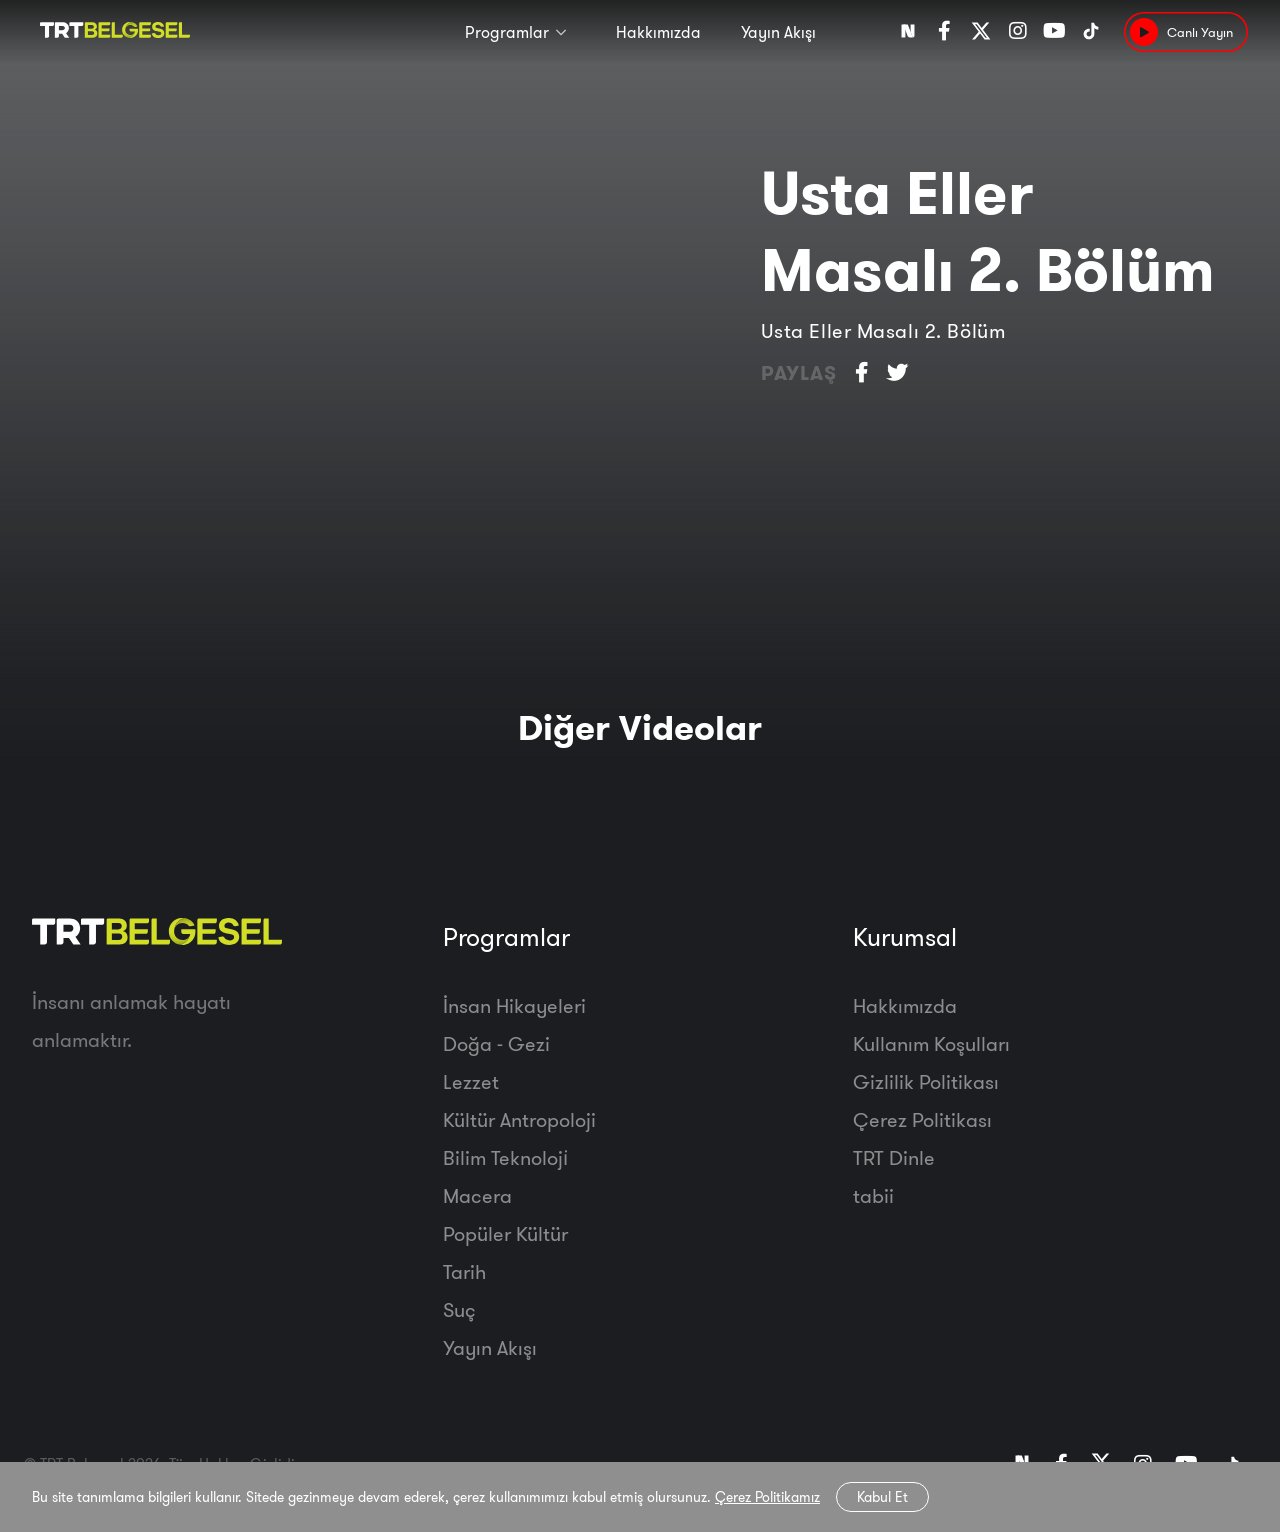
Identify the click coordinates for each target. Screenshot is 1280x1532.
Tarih (464, 1271)
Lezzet (471, 1081)
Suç (459, 1309)
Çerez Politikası (922, 1119)
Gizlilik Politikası (926, 1081)
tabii (873, 1195)
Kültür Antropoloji (519, 1119)
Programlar (507, 32)
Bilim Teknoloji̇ (505, 1157)
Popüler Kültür (505, 1233)
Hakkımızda (658, 32)
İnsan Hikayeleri (514, 1005)
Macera (477, 1195)
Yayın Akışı (778, 32)
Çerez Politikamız (767, 1497)
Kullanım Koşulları (931, 1043)
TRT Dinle (894, 1157)
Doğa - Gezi (496, 1043)
